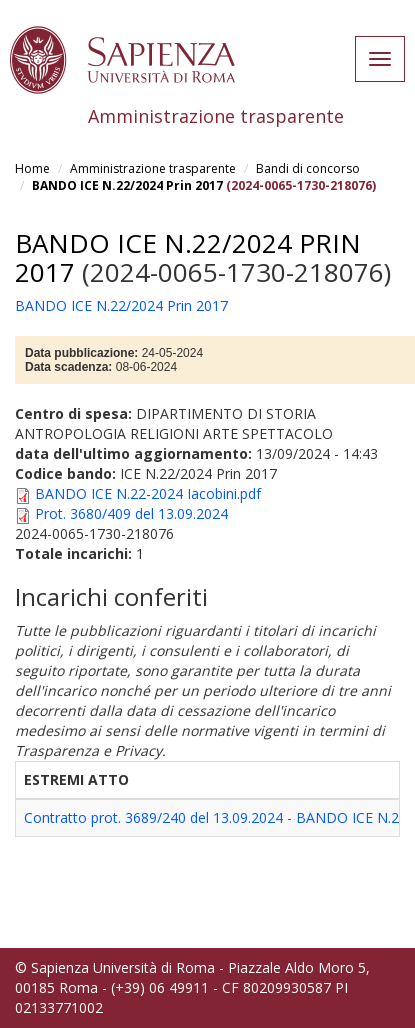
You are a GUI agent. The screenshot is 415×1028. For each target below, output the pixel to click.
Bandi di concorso (308, 168)
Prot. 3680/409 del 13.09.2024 (131, 513)
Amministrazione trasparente (153, 168)
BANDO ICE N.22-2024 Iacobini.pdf (148, 493)
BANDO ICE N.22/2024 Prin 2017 (127, 185)
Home (32, 168)
